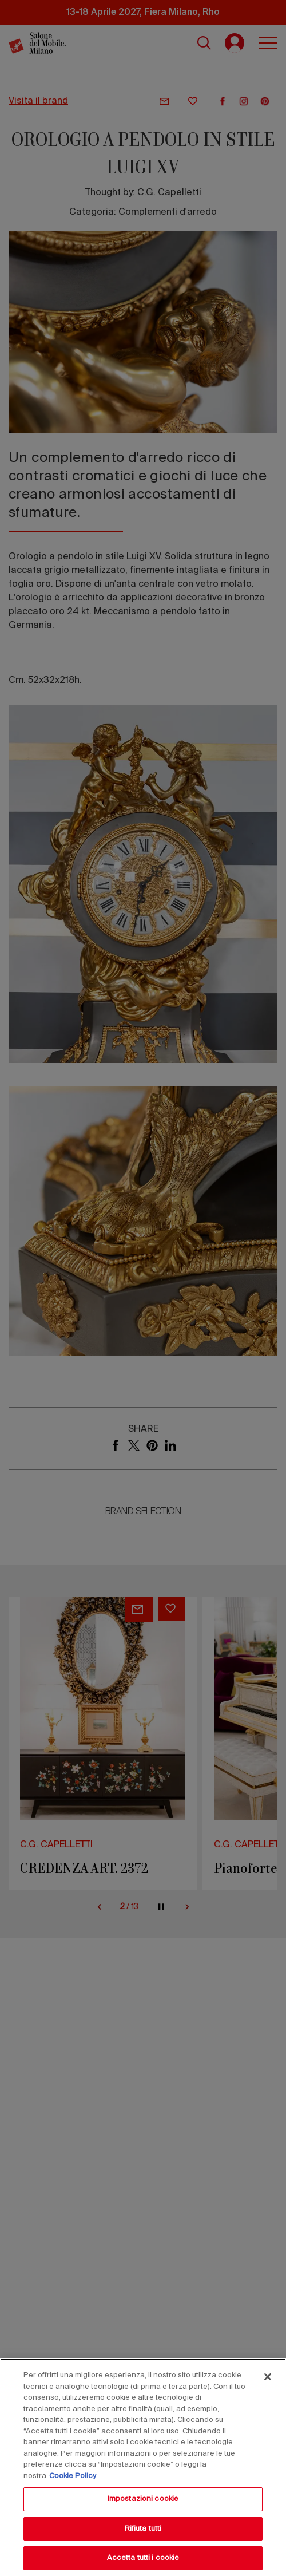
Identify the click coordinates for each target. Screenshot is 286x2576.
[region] (143, 2467)
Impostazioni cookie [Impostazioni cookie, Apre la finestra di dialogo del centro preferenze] (143, 2499)
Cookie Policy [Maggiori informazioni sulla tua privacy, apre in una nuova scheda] (72, 2476)
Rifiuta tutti (143, 2528)
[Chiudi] (267, 2376)
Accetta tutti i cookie (143, 2558)
